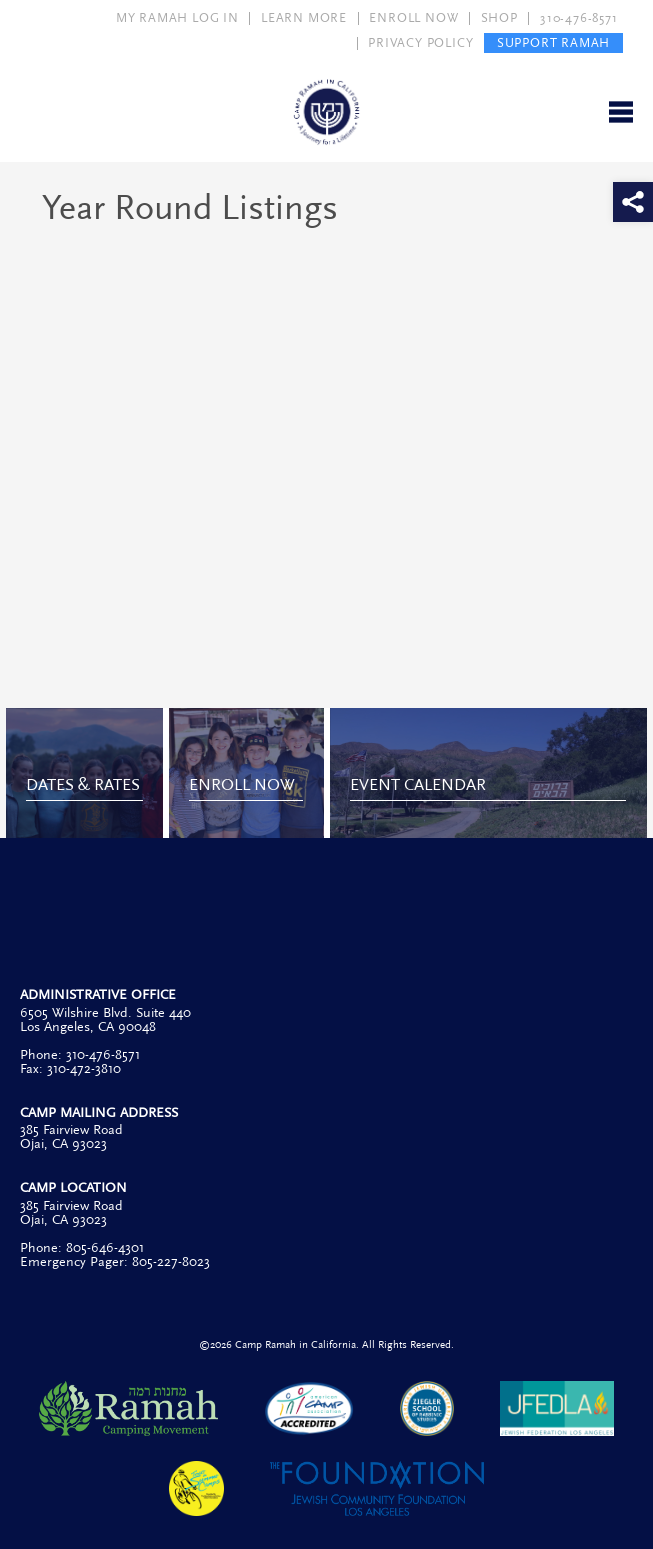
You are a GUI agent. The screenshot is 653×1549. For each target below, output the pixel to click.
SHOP (499, 18)
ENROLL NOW (413, 18)
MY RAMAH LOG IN (177, 18)
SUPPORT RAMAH (553, 43)
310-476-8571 (579, 18)
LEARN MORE (304, 18)
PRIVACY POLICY (420, 43)
